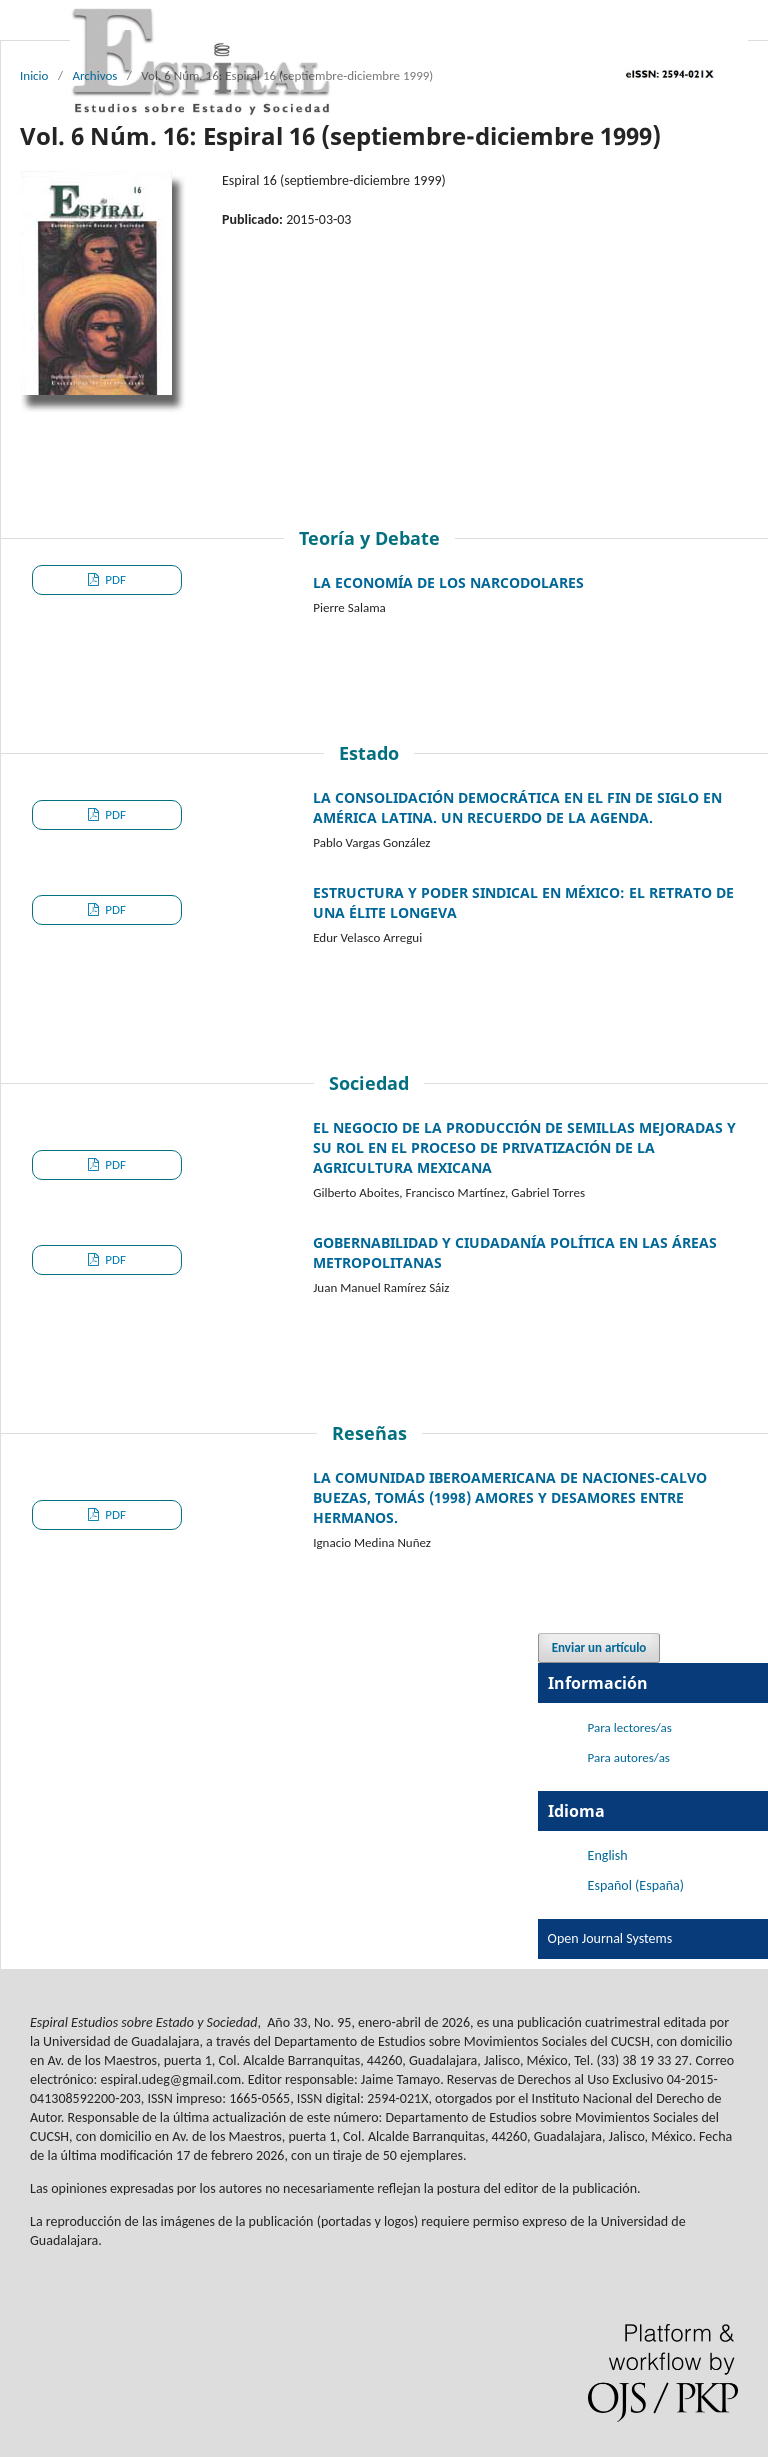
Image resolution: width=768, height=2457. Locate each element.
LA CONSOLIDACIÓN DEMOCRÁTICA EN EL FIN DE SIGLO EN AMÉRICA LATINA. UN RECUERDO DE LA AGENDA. (517, 807)
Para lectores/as (630, 1727)
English (608, 1855)
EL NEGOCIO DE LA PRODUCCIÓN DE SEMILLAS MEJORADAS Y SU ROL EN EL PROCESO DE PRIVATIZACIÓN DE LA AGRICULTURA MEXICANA (524, 1147)
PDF (114, 579)
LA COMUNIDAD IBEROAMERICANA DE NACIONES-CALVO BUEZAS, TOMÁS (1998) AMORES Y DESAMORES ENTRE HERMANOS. (510, 1497)
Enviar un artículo (599, 1647)
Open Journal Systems (610, 1938)
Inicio (34, 75)
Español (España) (636, 1885)
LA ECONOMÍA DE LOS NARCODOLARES (448, 582)
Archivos (94, 75)
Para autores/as (629, 1757)
